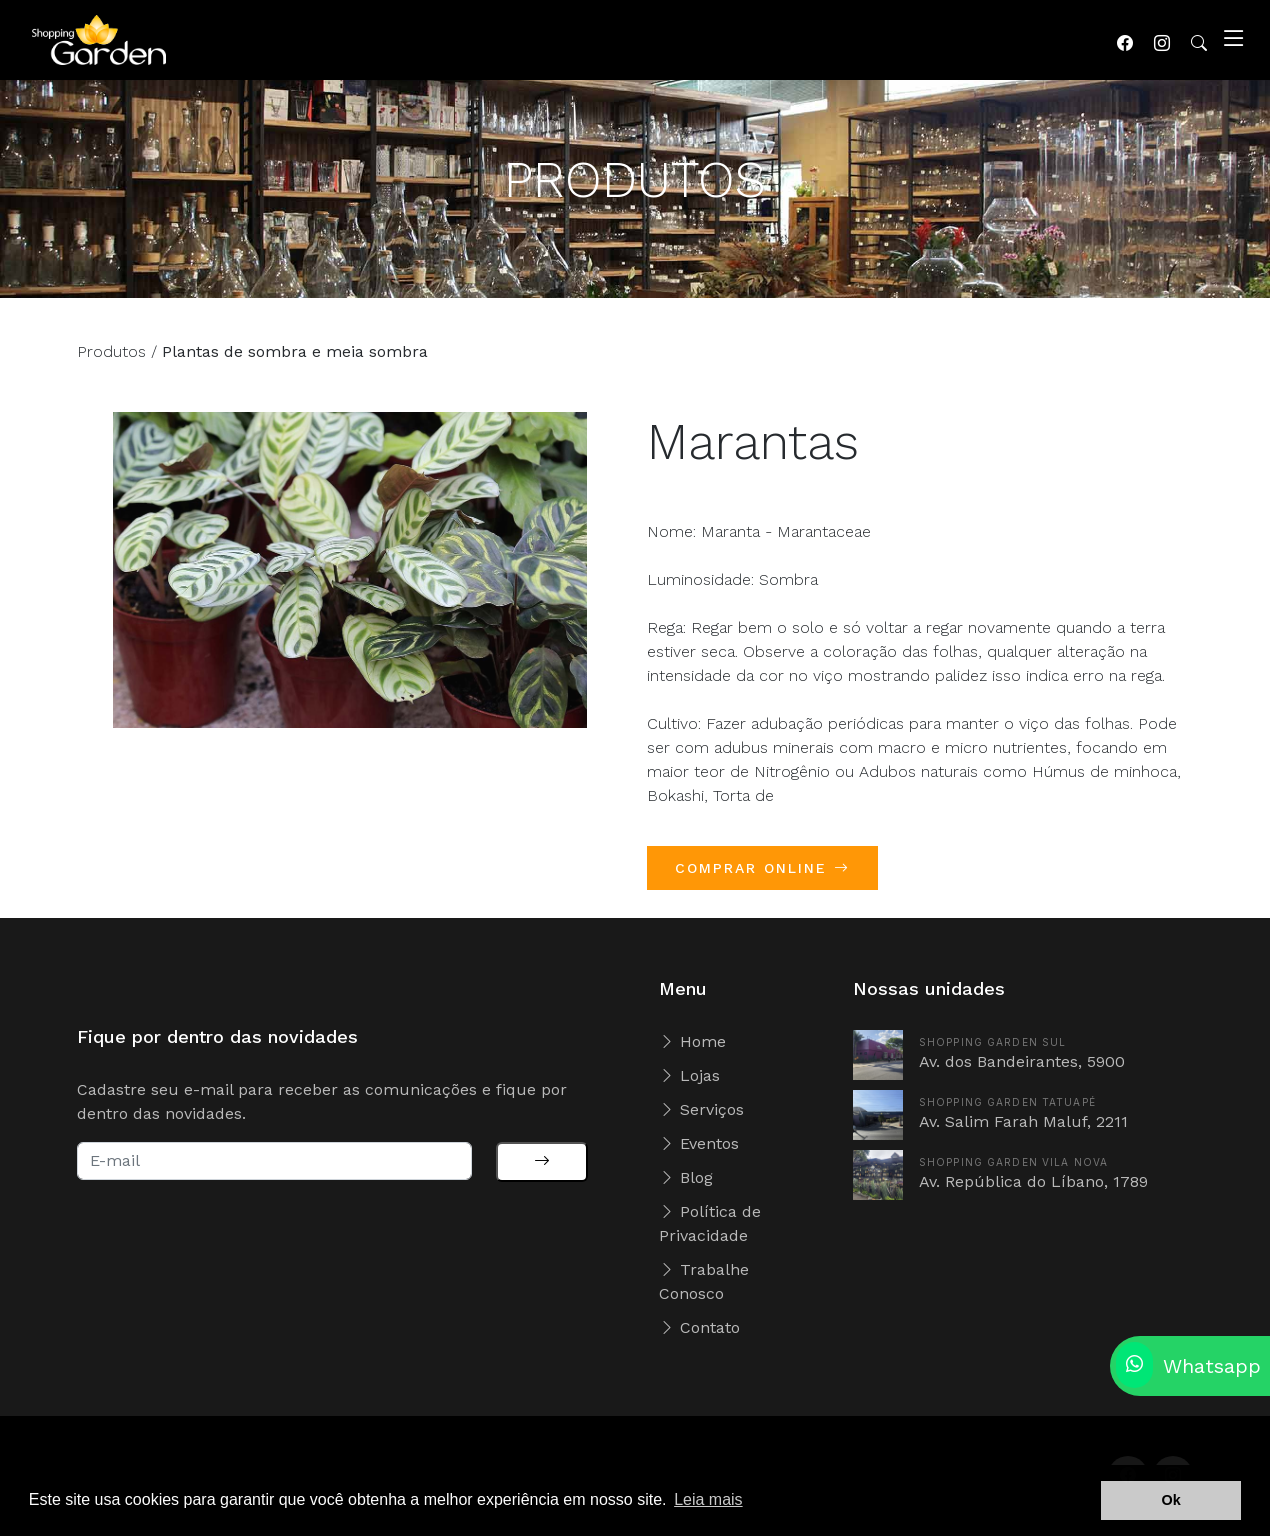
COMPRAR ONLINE (762, 876)
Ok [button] (1171, 1500)
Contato (699, 1327)
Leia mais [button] (708, 1499)
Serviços (701, 1109)
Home (692, 1041)
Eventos (699, 1143)
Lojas (689, 1075)
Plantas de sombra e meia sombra (295, 359)
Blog (686, 1177)
